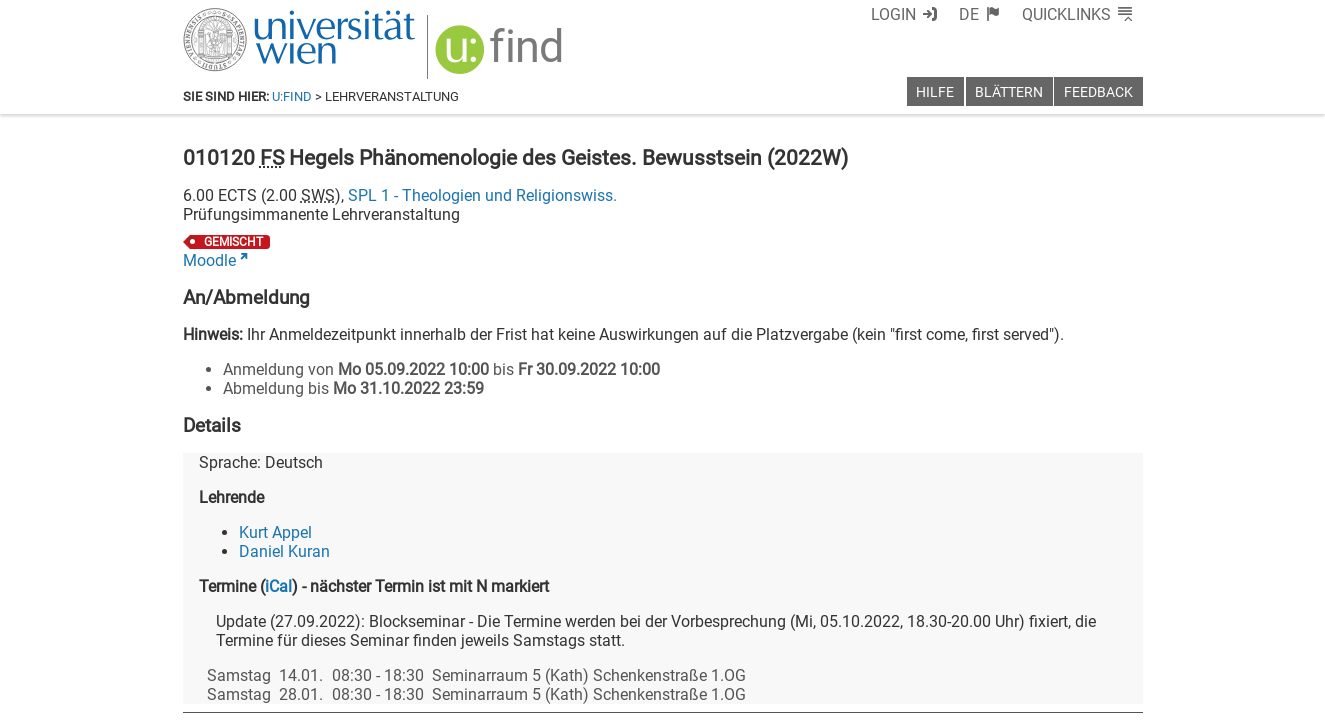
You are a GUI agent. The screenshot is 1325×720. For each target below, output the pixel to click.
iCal (278, 586)
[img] (501, 56)
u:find (292, 96)
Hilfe (935, 92)
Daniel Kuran (284, 551)
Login (893, 14)
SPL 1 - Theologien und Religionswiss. (482, 195)
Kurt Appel (275, 532)
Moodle (209, 260)
